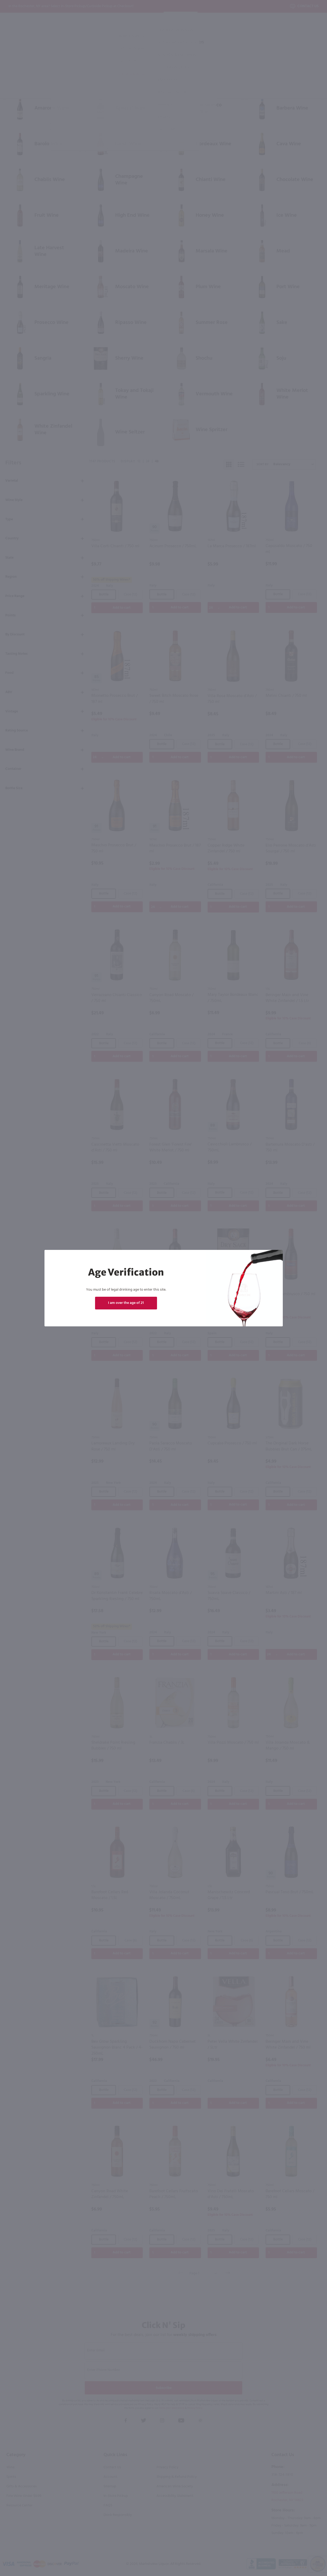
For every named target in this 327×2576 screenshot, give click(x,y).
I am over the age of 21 (126, 1303)
